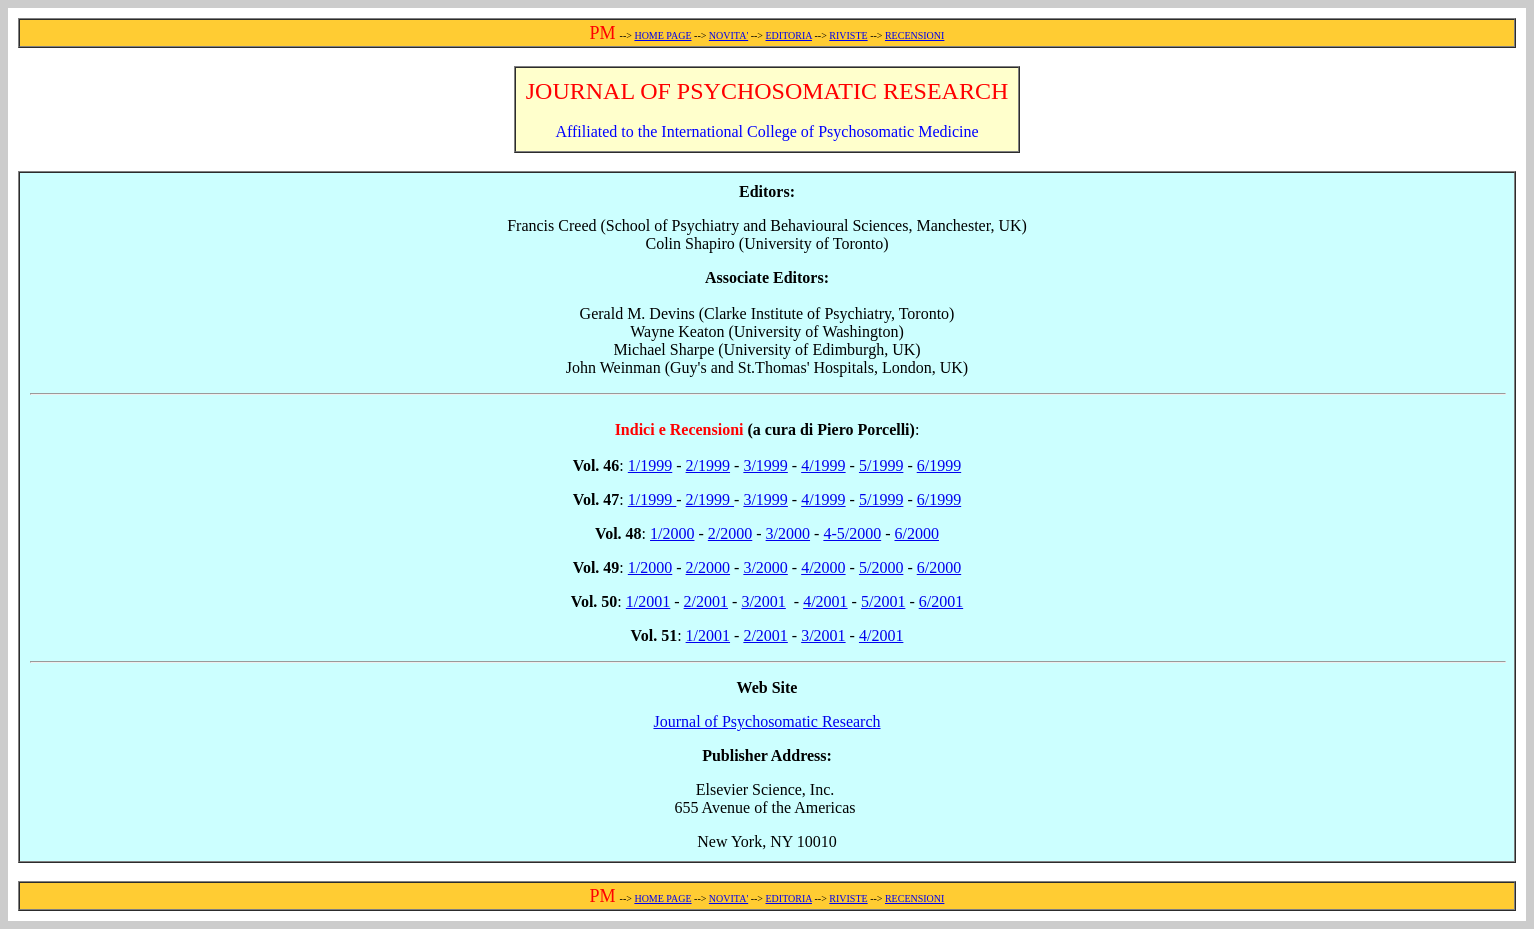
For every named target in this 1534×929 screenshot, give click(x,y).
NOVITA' (728, 35)
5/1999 (881, 465)
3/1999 (765, 465)
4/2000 (823, 567)
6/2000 (916, 533)
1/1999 (650, 465)
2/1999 (708, 465)
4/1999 (823, 465)
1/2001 (648, 601)
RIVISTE (848, 35)
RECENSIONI (914, 35)
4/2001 (825, 601)
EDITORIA (789, 35)
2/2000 (730, 533)
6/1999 (939, 465)
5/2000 (881, 567)
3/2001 (763, 601)
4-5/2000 (852, 533)
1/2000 (672, 533)
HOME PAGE (662, 35)
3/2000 (788, 533)
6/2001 (941, 601)
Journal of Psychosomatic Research (766, 721)
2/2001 (706, 601)
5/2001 (883, 601)
